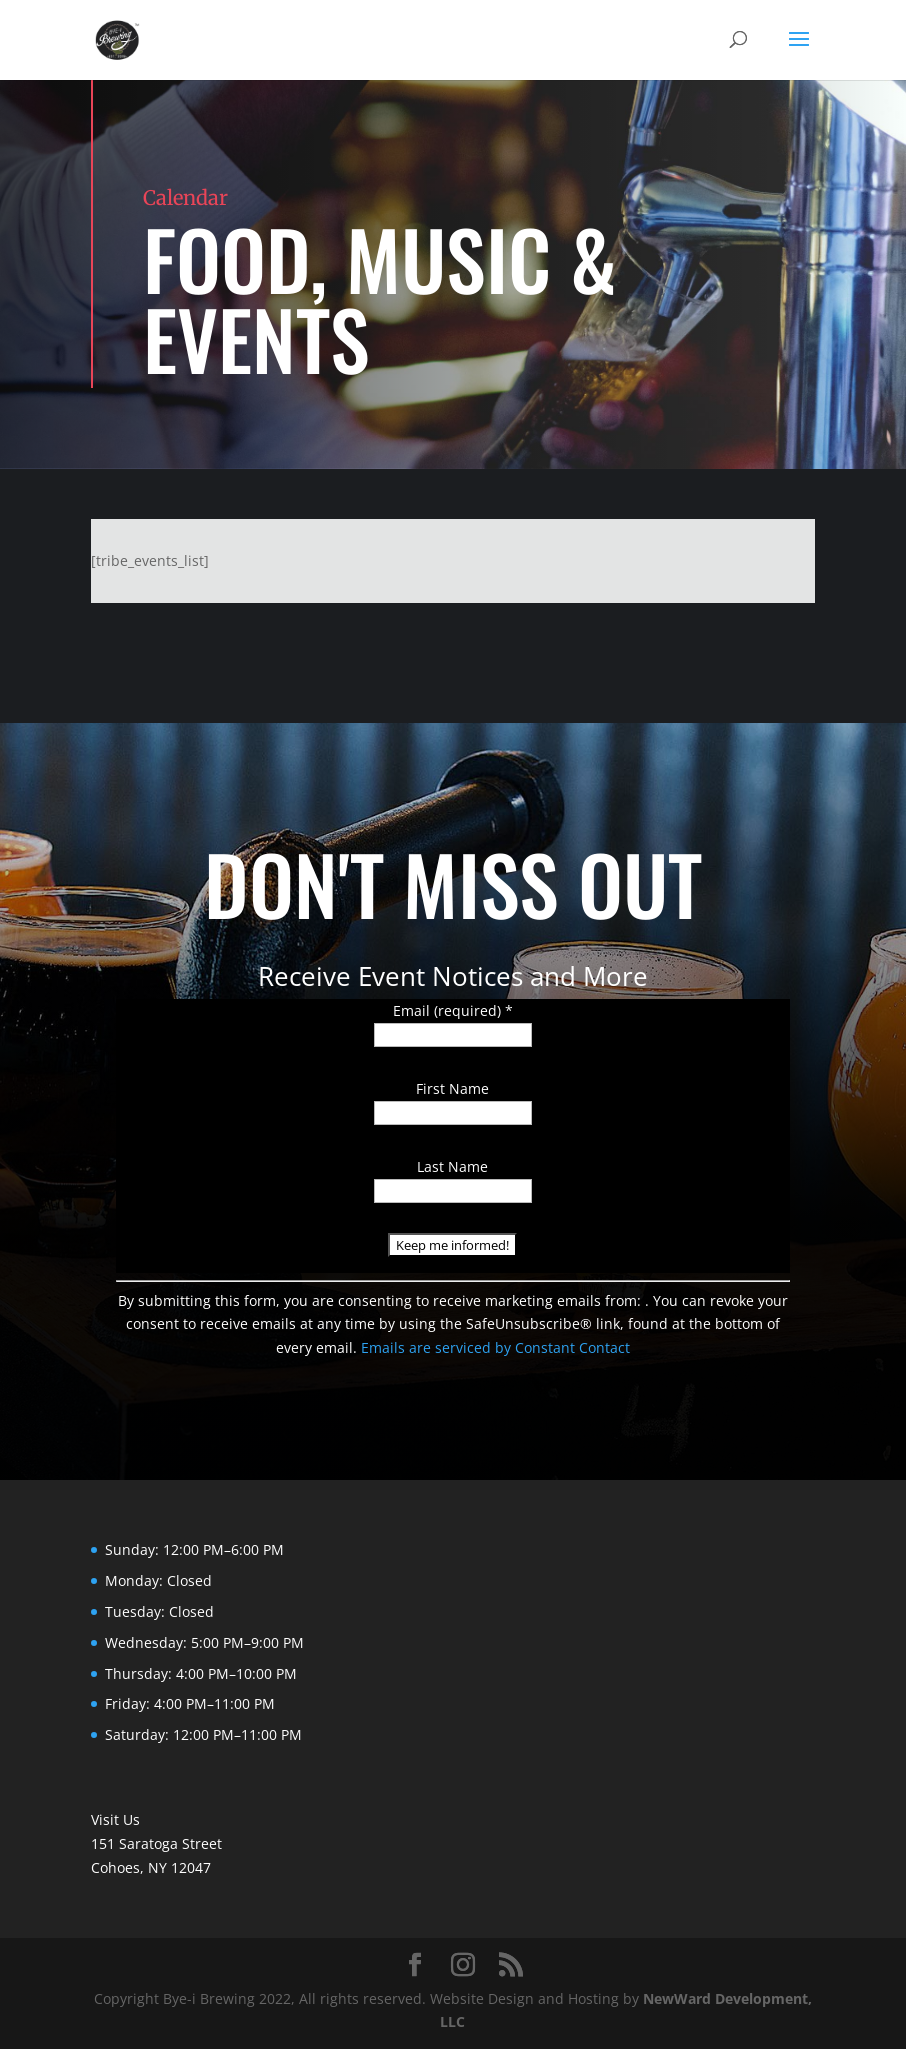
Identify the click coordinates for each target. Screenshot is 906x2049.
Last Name (452, 1166)
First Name (452, 1088)
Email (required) (453, 1010)
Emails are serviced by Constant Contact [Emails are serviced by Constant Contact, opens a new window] (495, 1347)
